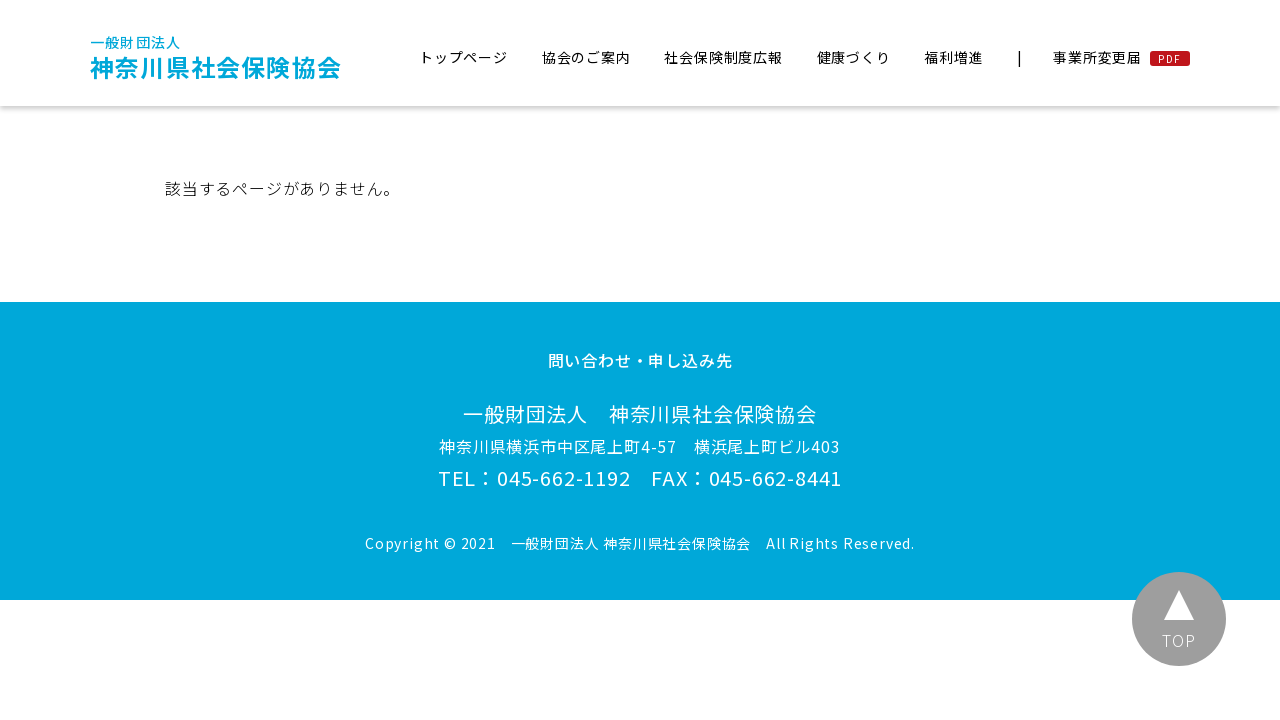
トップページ (463, 57)
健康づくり (854, 57)
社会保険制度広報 (723, 57)
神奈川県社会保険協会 (216, 58)
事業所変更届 (1097, 57)
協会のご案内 (586, 57)
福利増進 (953, 57)
